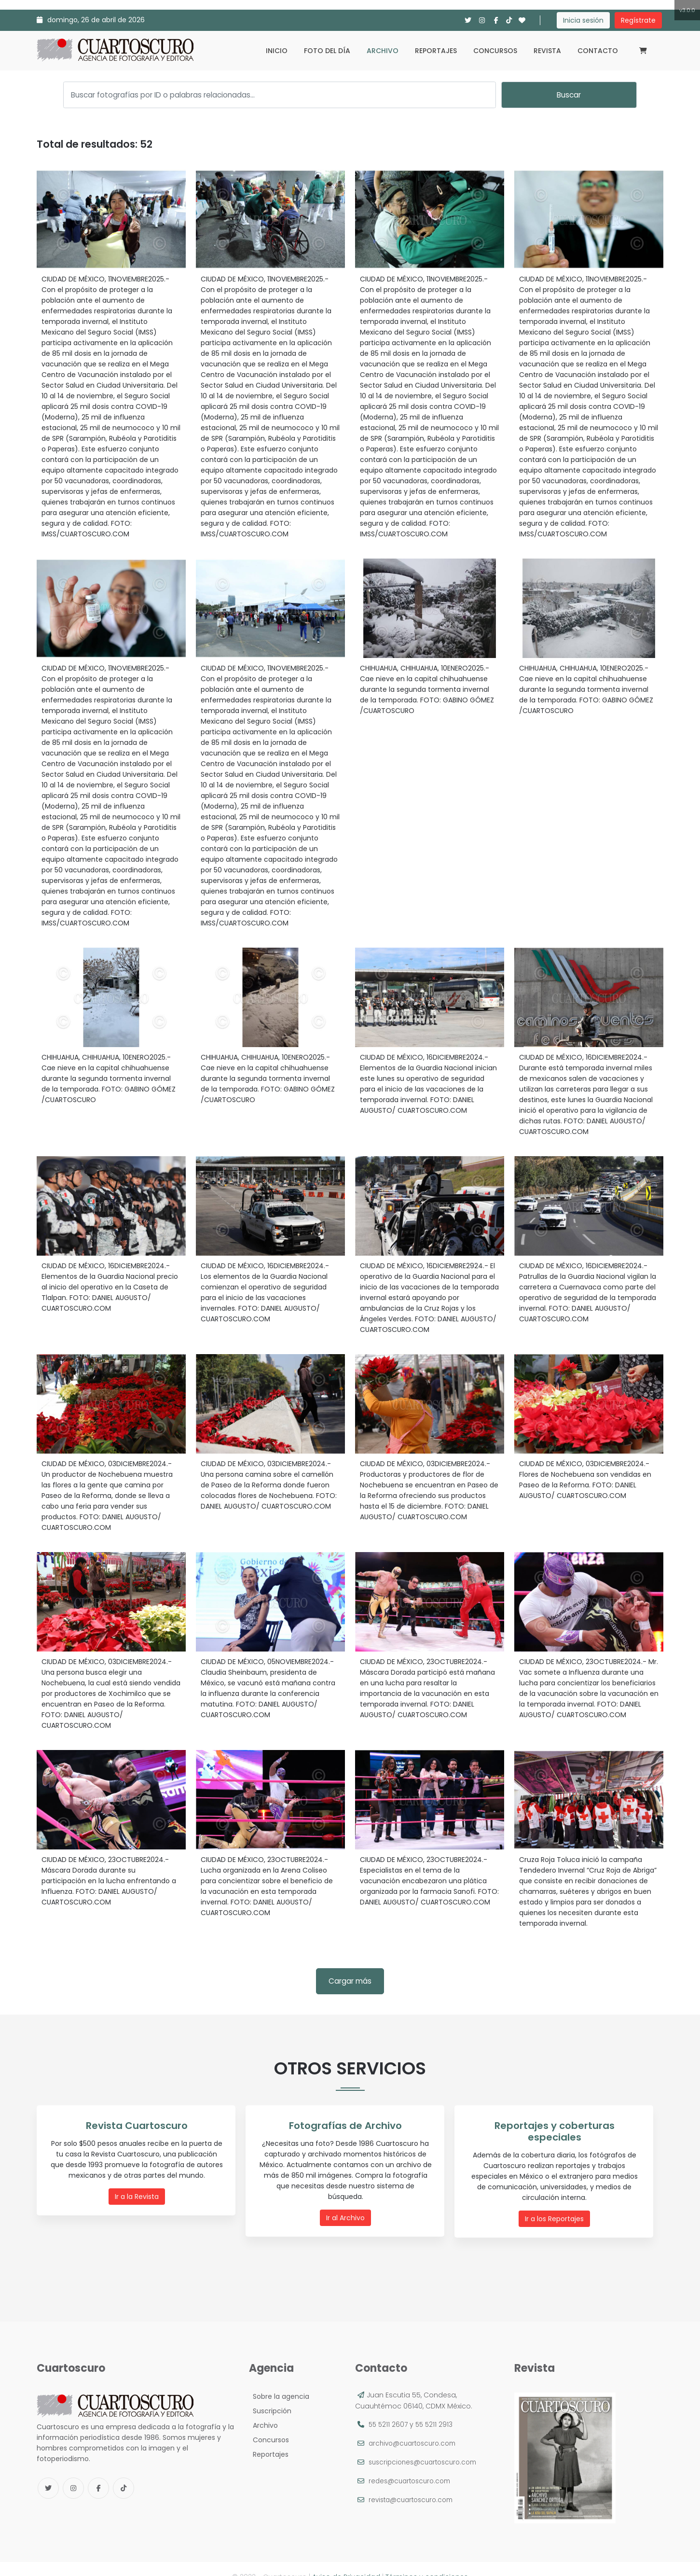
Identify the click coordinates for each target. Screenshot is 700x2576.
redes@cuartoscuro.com (412, 2465)
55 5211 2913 (436, 2409)
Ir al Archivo (348, 2206)
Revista (547, 51)
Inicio (277, 51)
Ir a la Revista (139, 2195)
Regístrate (638, 20)
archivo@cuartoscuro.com (415, 2428)
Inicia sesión (583, 20)
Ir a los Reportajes (556, 2206)
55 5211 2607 (389, 2409)
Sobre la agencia (279, 2381)
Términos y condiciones (426, 2561)
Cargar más (350, 1981)
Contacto (597, 51)
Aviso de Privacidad (346, 2561)
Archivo (382, 51)
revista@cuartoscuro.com (414, 2484)
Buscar (569, 95)
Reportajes (436, 51)
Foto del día (327, 51)
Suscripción (270, 2395)
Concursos (495, 51)
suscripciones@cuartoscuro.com (426, 2446)
